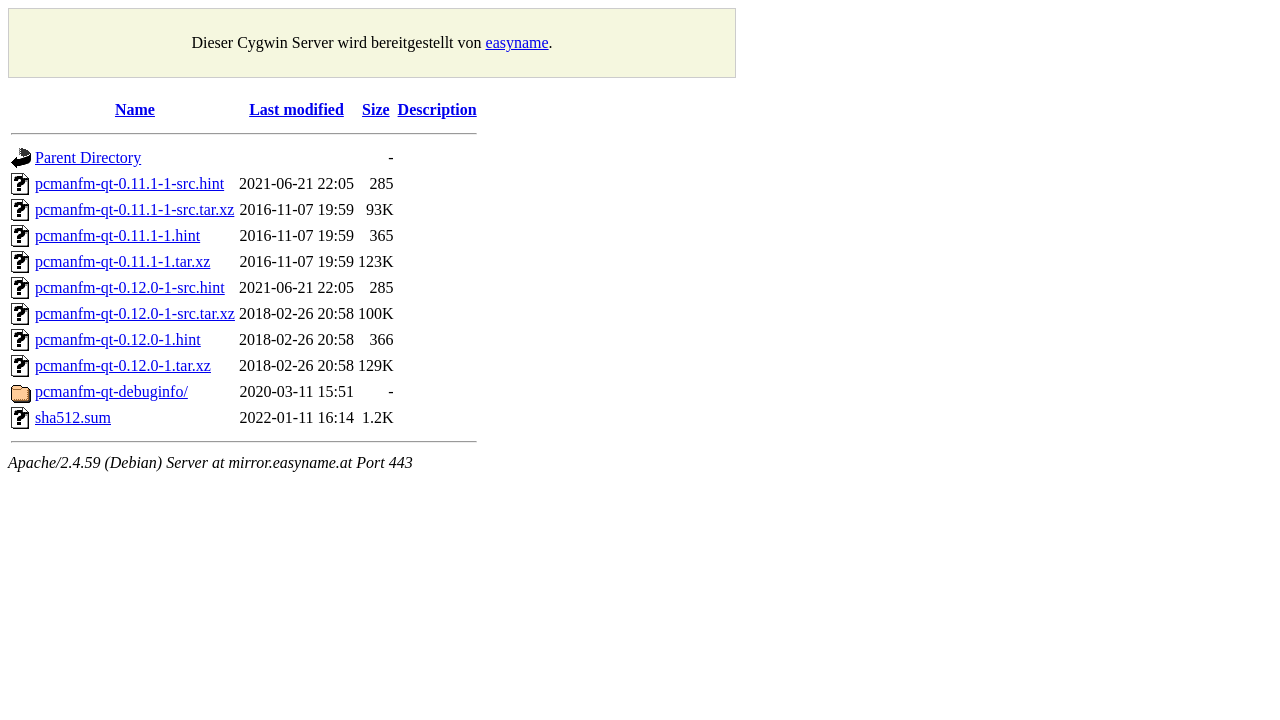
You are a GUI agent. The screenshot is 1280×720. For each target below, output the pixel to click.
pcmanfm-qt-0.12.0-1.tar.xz (123, 365)
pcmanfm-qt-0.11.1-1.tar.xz (122, 261)
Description (437, 109)
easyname (517, 42)
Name (135, 109)
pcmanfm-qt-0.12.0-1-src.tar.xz (135, 313)
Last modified (296, 109)
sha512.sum (73, 417)
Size (376, 109)
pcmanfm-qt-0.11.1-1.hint (117, 235)
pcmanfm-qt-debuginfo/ (111, 391)
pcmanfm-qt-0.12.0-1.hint (118, 339)
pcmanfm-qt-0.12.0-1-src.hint (130, 287)
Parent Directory (88, 157)
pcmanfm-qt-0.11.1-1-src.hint (129, 183)
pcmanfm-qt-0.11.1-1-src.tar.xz (134, 209)
